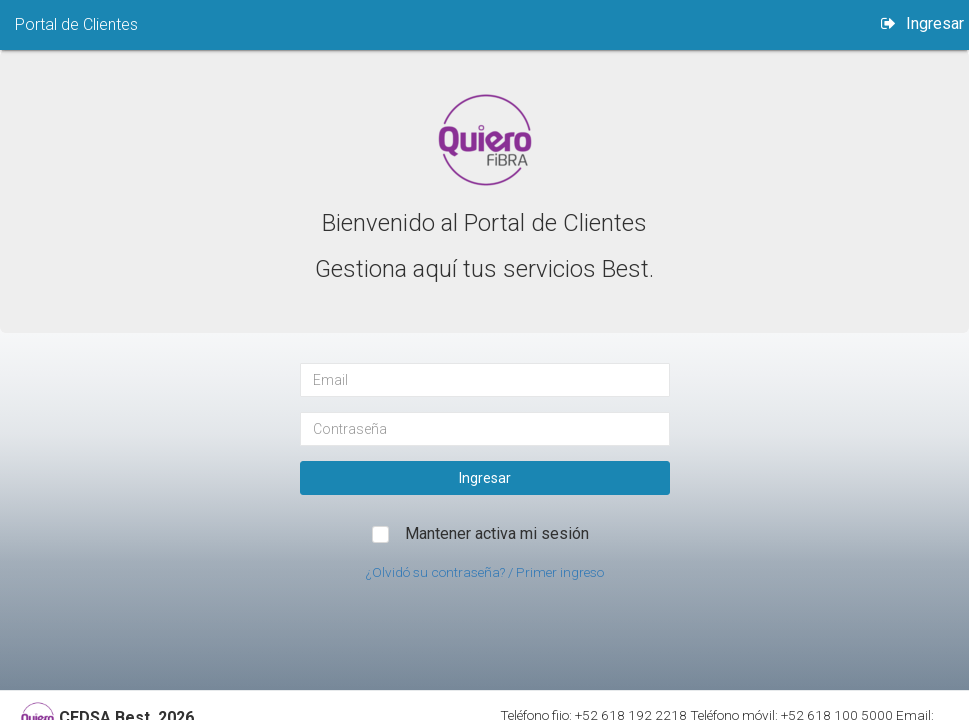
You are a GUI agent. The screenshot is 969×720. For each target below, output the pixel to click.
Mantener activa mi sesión (497, 533)
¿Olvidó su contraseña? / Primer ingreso (485, 572)
